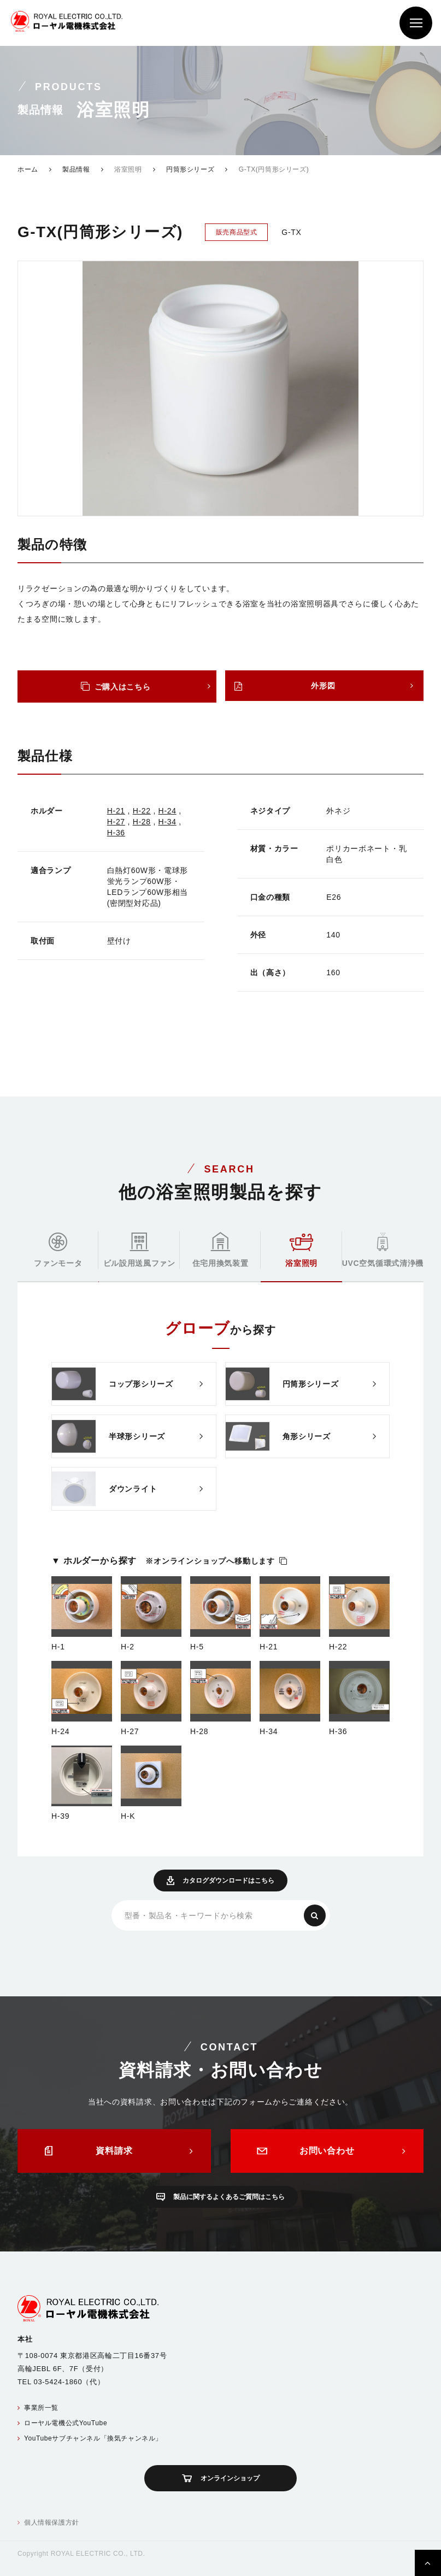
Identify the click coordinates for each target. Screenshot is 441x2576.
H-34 (167, 821)
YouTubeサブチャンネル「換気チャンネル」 (93, 2438)
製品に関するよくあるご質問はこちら (229, 2197)
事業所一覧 (41, 2408)
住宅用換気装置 (220, 1249)
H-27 (116, 821)
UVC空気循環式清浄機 (383, 1250)
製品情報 (76, 169)
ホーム (27, 169)
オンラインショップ (230, 2478)
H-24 (167, 810)
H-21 (116, 810)
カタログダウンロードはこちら (228, 1880)
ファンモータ (58, 1250)
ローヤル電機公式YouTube (65, 2423)
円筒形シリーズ (190, 169)
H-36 (116, 832)
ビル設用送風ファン (139, 1250)
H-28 (142, 821)
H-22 (142, 810)
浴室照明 (301, 1251)
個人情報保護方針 (51, 2522)
